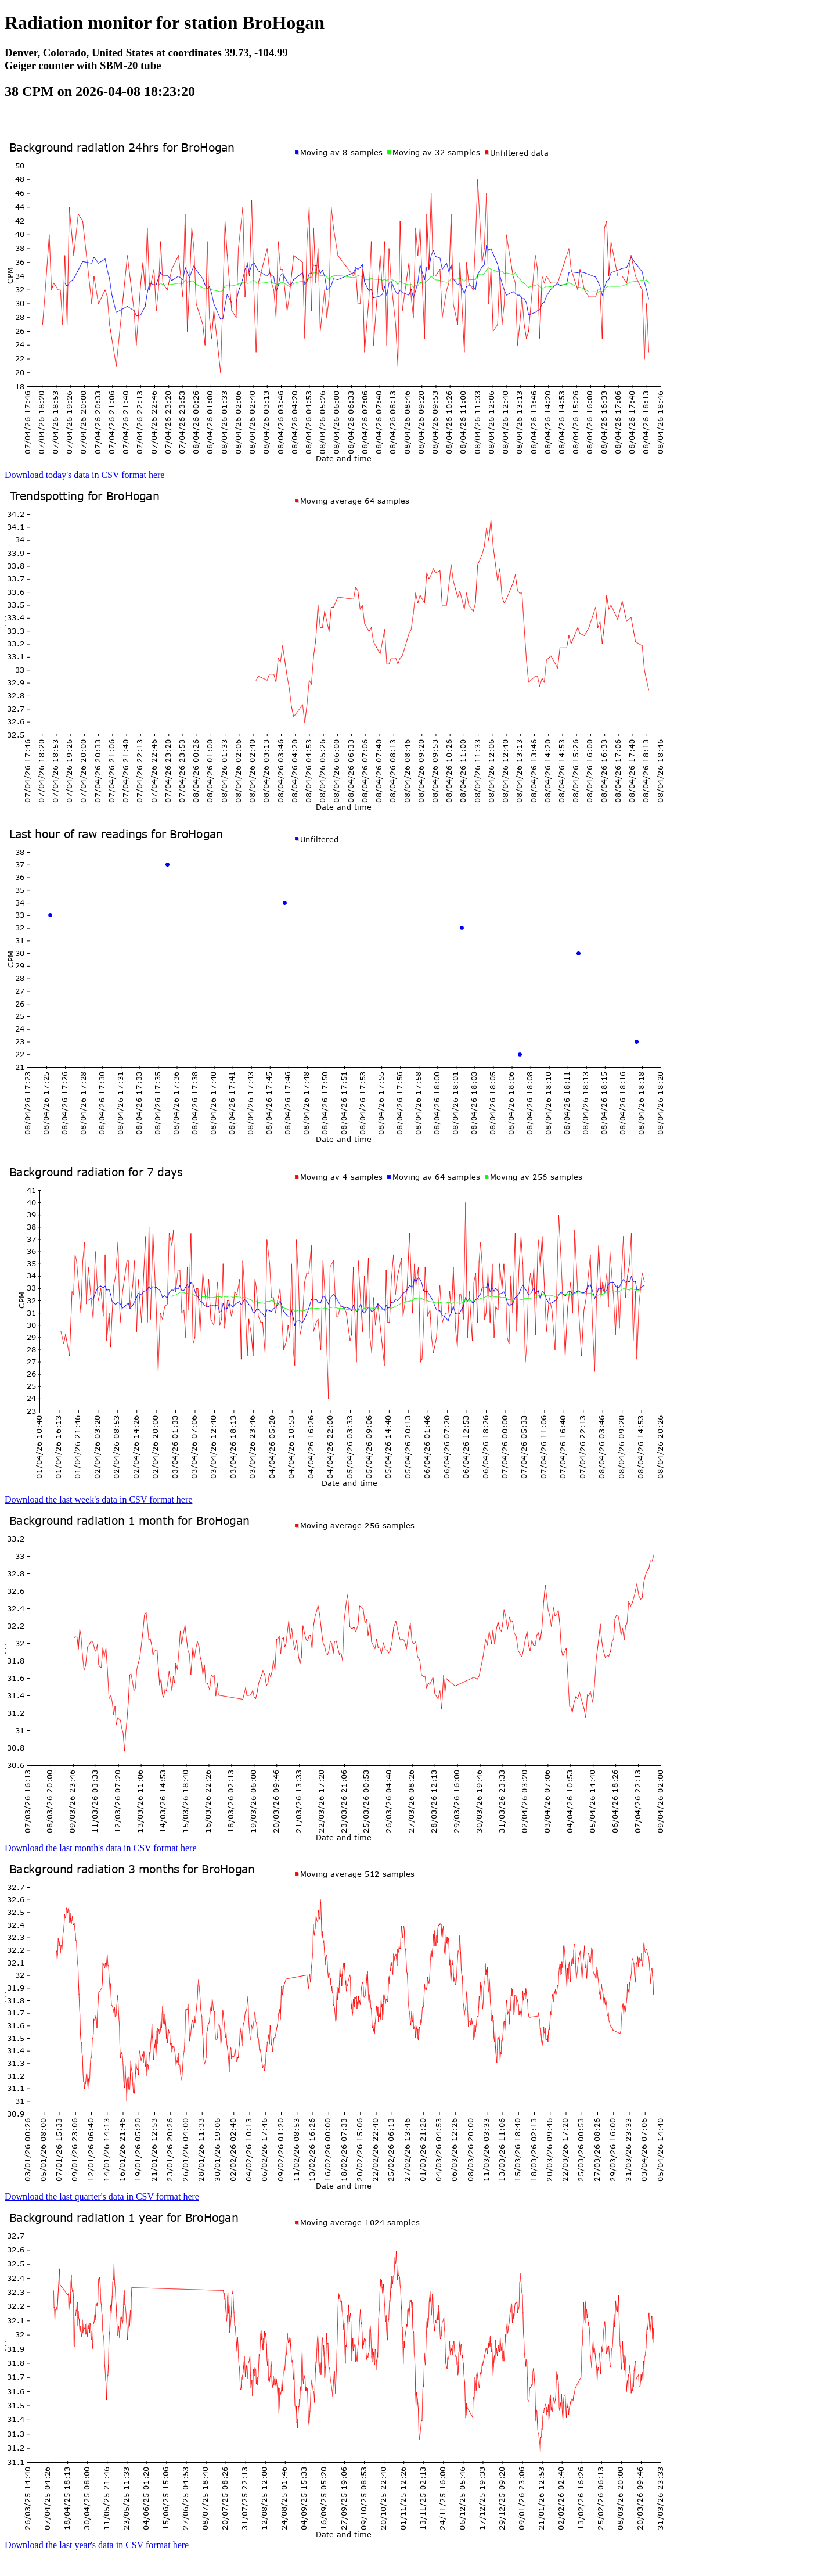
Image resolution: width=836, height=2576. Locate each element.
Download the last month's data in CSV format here (101, 1848)
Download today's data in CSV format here (84, 475)
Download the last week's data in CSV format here (98, 1499)
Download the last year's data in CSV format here (97, 2545)
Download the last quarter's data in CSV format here (102, 2196)
